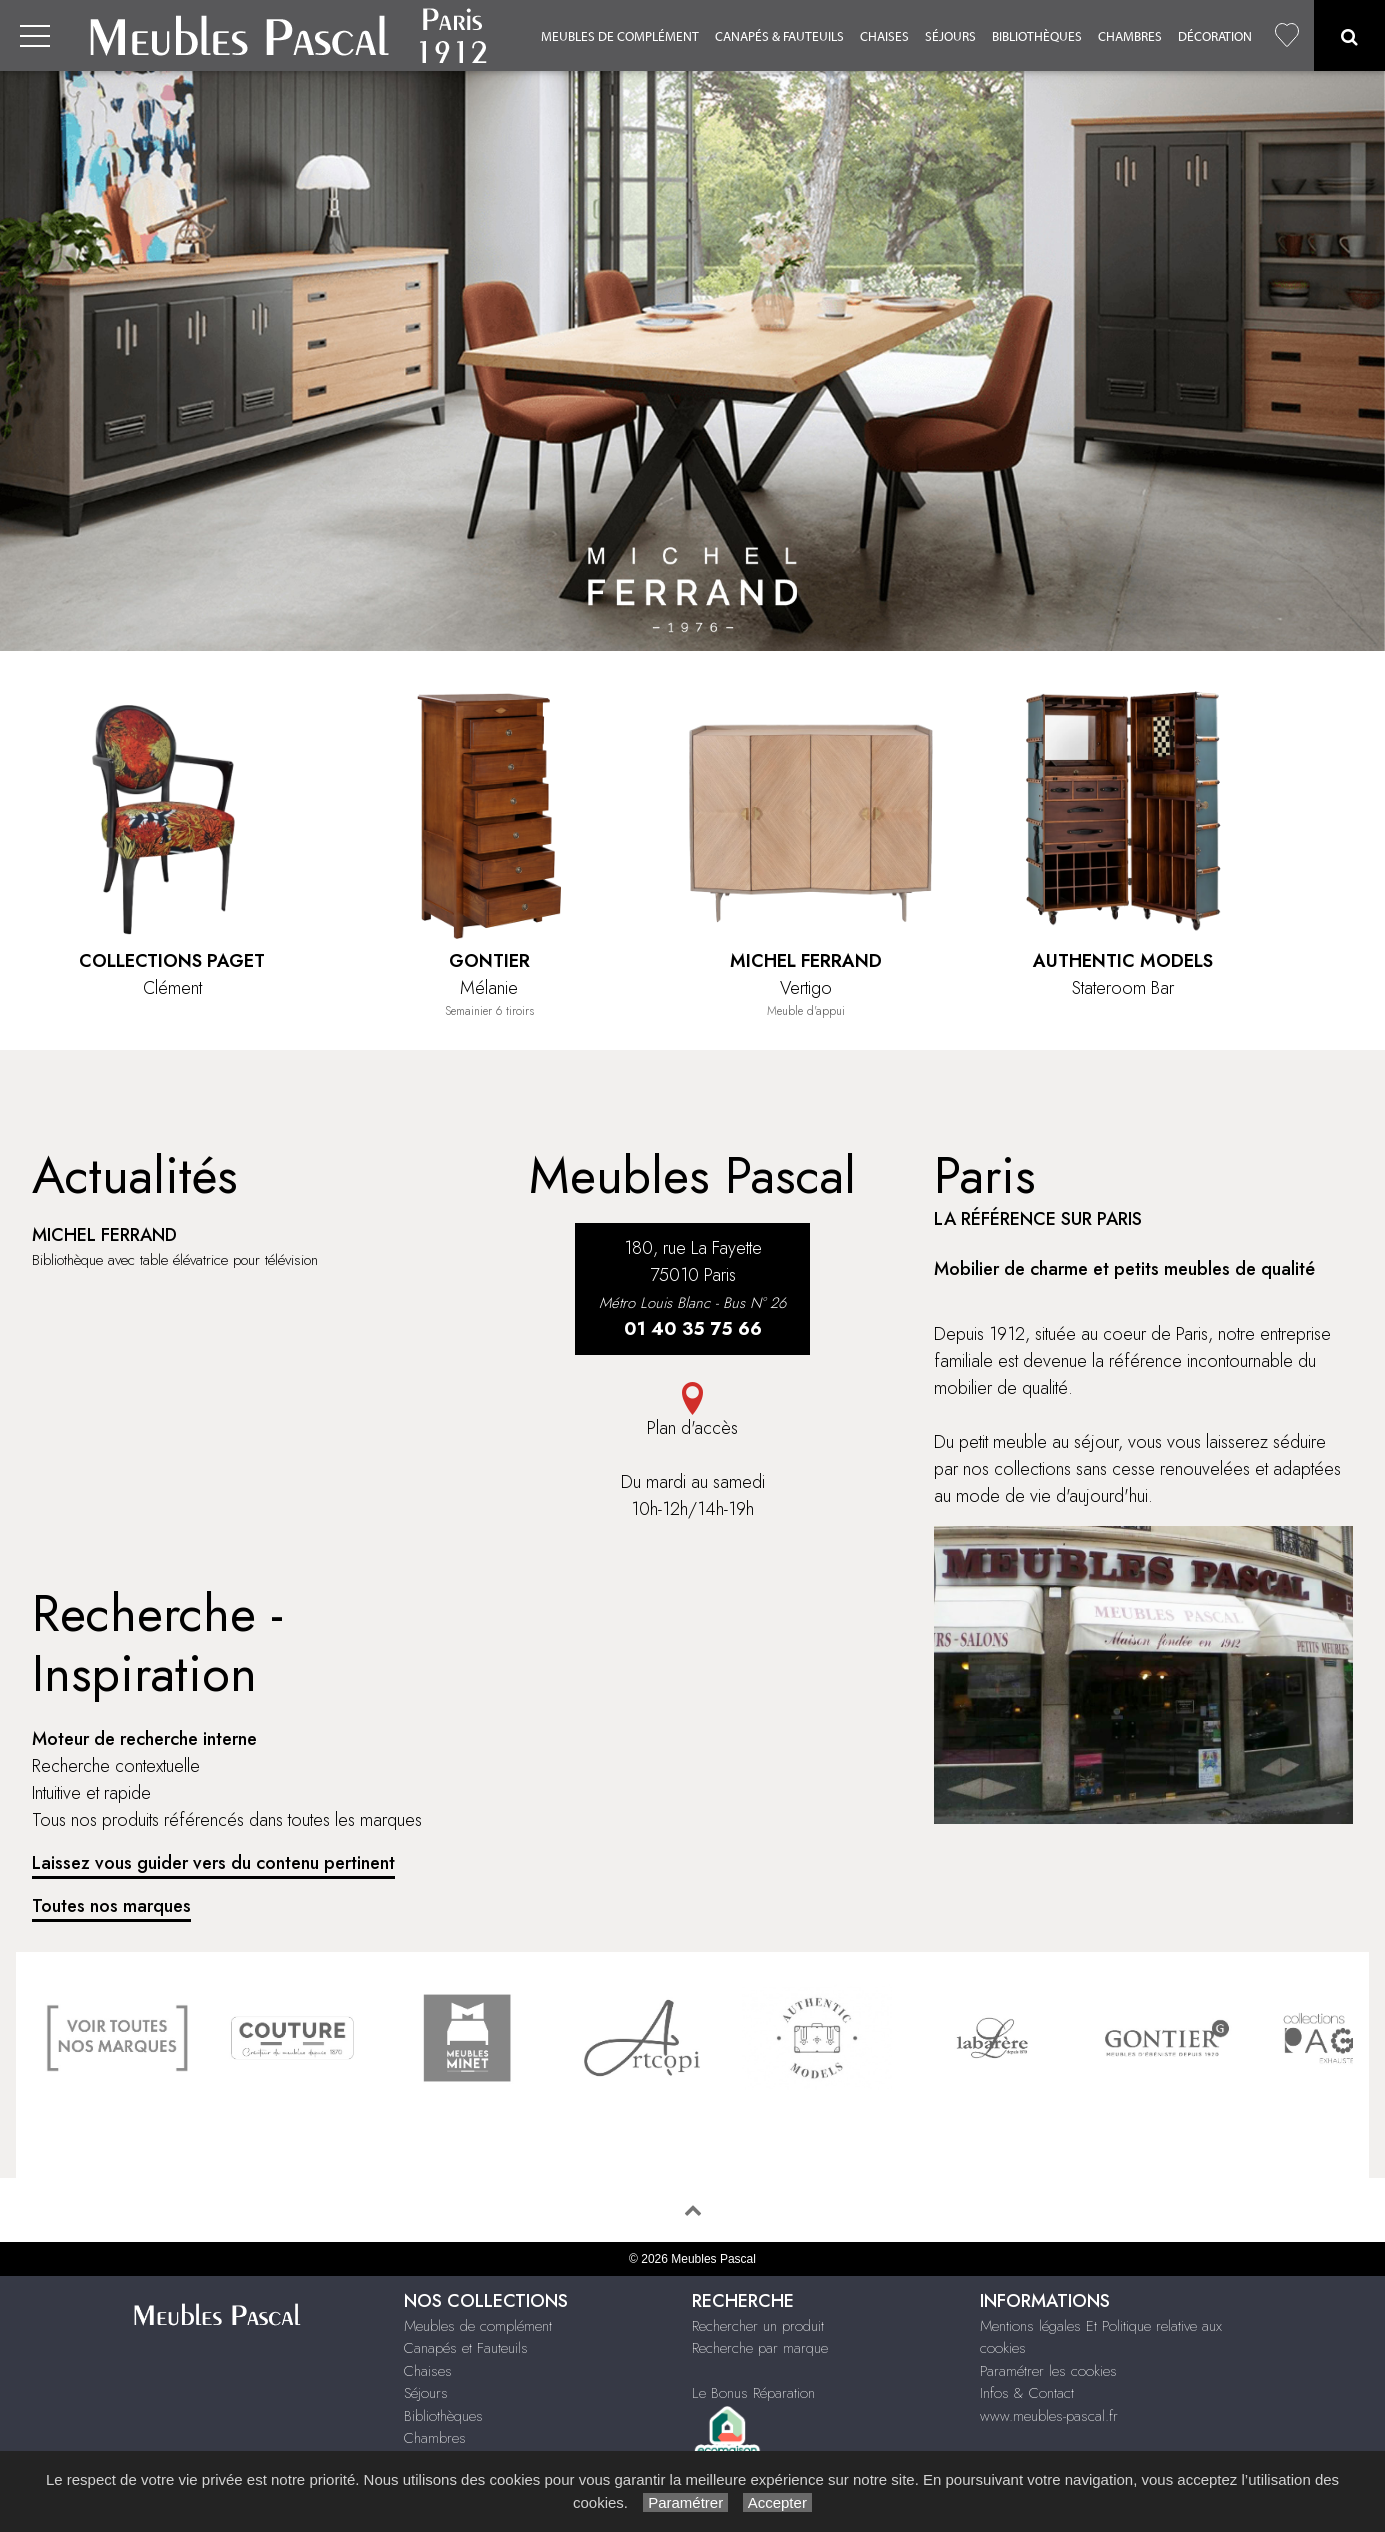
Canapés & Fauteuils (779, 36)
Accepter (777, 2502)
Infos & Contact (1027, 2393)
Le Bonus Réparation (753, 2393)
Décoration (1215, 36)
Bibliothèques (1037, 36)
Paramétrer (685, 2502)
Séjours (950, 36)
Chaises (884, 36)
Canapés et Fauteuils (466, 2348)
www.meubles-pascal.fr (1049, 2416)
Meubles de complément (620, 36)
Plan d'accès (692, 1411)
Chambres (1130, 36)
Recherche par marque (760, 2348)
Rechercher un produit (758, 2326)
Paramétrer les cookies (1048, 2371)
